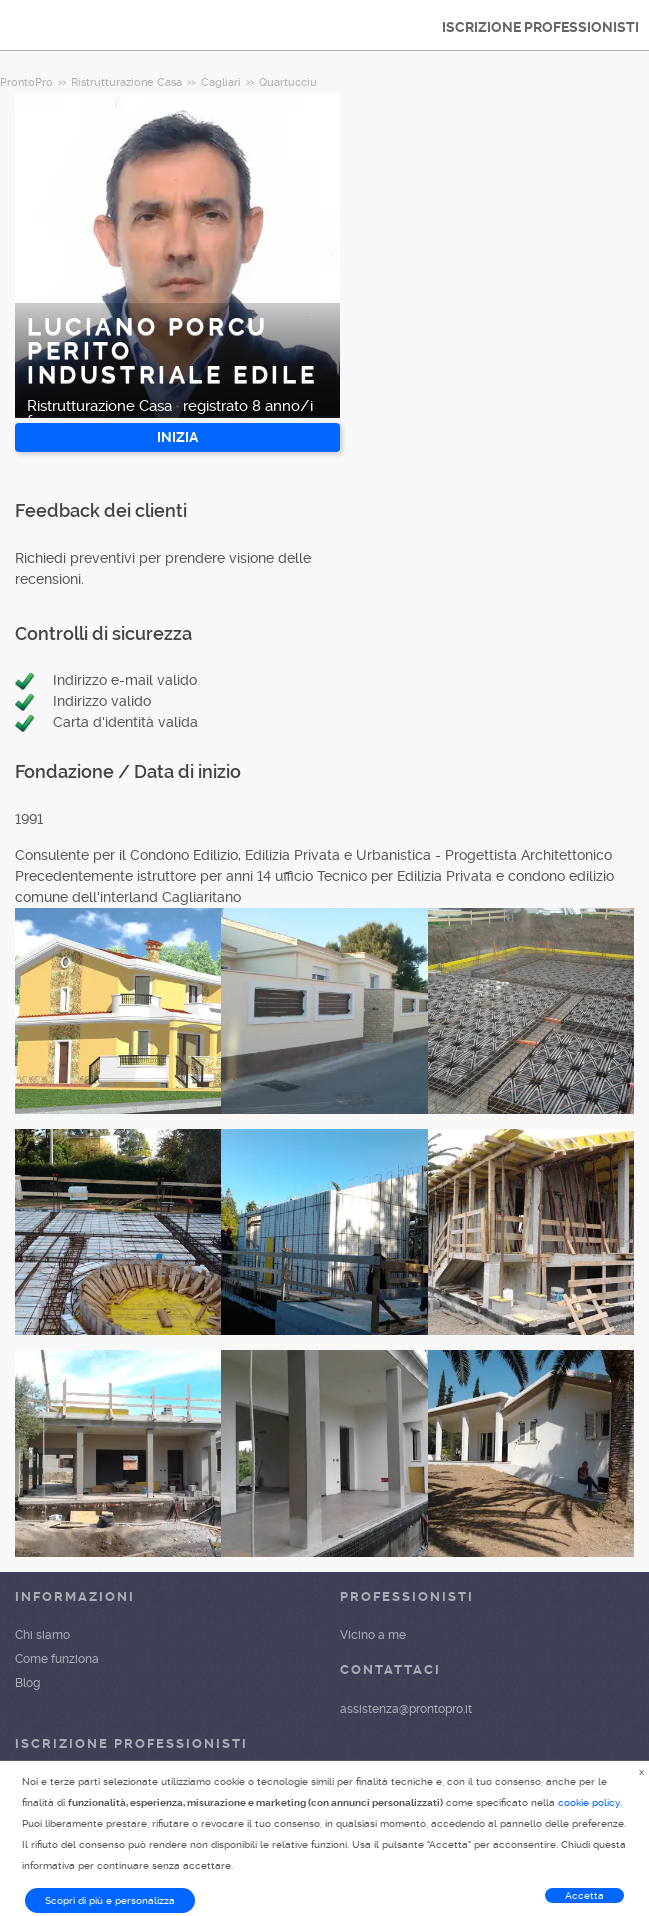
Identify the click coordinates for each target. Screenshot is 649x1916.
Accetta (584, 1895)
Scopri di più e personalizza (110, 1900)
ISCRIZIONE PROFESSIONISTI (540, 27)
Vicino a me (373, 1635)
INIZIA (177, 437)
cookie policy (589, 1802)
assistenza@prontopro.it (406, 1709)
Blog (27, 1683)
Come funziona (57, 1659)
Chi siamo (42, 1635)
